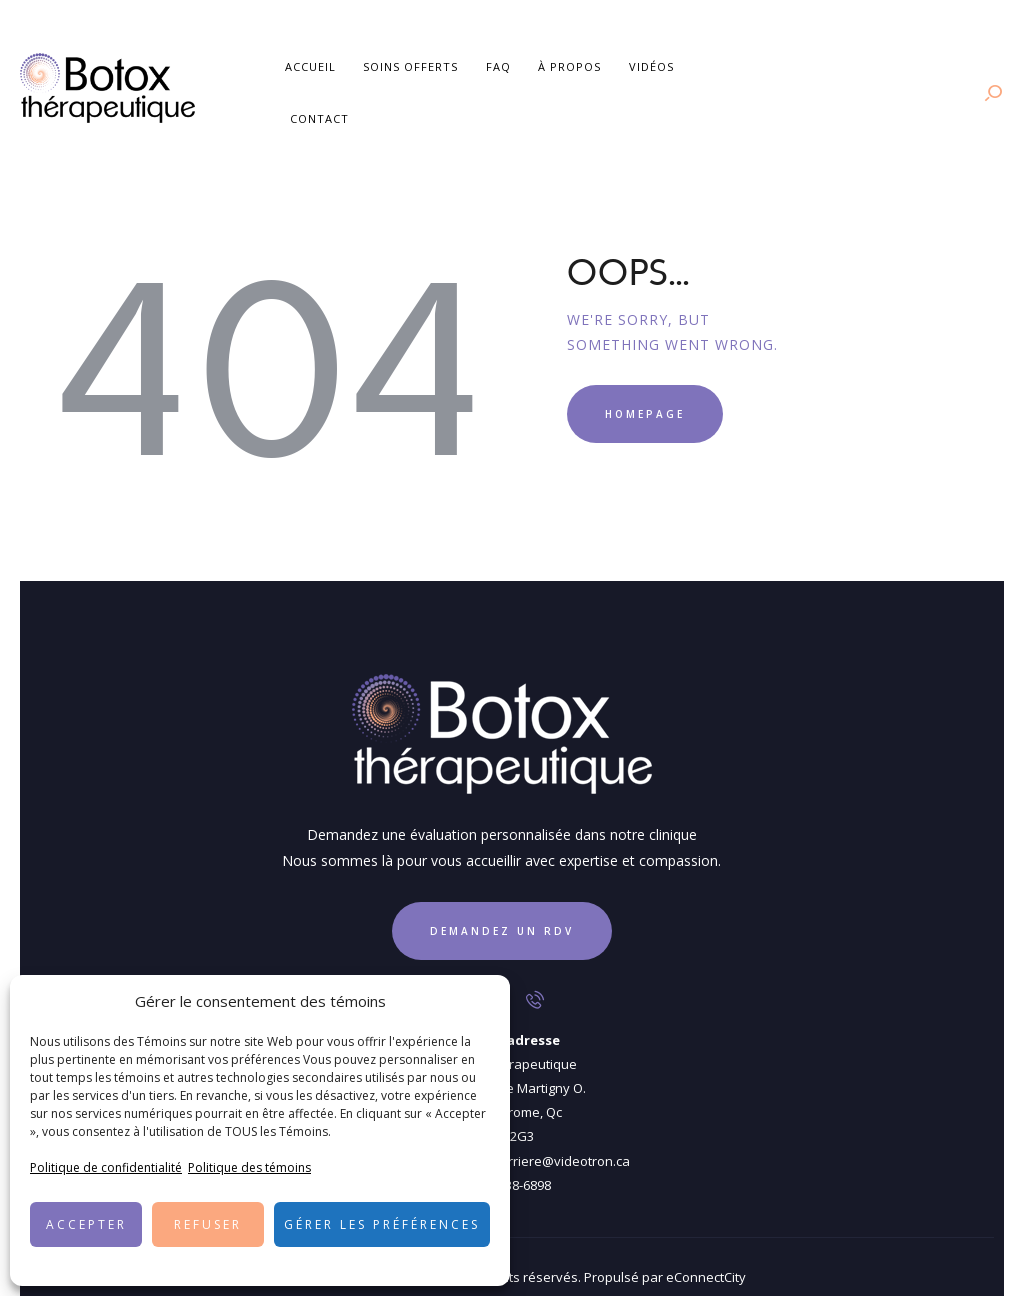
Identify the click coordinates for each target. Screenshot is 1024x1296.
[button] (480, 1002)
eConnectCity (706, 1255)
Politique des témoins (249, 1167)
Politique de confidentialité (106, 1167)
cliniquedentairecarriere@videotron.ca (512, 1138)
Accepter (86, 1224)
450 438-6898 (512, 1162)
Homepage (645, 391)
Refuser (208, 1224)
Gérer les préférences (382, 1224)
